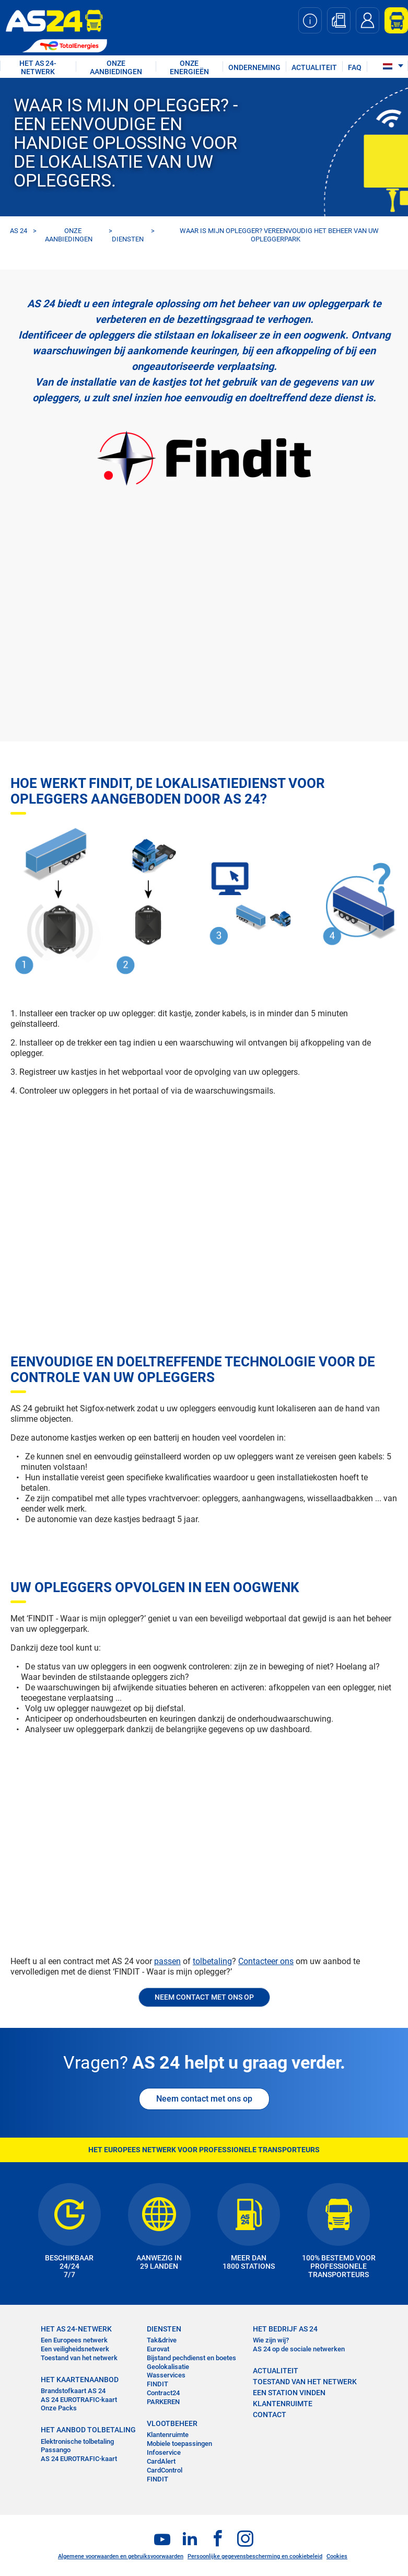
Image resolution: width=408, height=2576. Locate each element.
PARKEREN (163, 2402)
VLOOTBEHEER (172, 2423)
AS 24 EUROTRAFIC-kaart (79, 2400)
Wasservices (166, 2375)
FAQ (355, 67)
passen (167, 1961)
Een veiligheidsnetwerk (75, 2349)
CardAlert (161, 2461)
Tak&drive (162, 2340)
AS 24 (18, 231)
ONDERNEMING (254, 67)
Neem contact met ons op (204, 2099)
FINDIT (157, 2384)
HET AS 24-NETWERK (37, 67)
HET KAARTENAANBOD (80, 2379)
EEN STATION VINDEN (289, 2392)
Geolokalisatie (168, 2367)
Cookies (337, 2556)
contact (269, 2414)
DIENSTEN (128, 239)
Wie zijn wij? (271, 2340)
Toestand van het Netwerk (305, 2381)
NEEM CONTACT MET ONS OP (204, 1997)
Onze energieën (189, 67)
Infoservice (164, 2452)
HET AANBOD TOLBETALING (88, 2430)
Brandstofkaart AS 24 (73, 2391)
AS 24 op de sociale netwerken (299, 2349)
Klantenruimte (168, 2435)
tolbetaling (212, 1961)
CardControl (164, 2470)
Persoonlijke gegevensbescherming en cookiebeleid (255, 2556)
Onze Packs (59, 2408)
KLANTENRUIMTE (282, 2403)
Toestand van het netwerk (79, 2358)
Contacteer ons (266, 1961)
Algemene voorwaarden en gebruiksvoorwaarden (120, 2556)
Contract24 (163, 2393)
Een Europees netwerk (74, 2340)
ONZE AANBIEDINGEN (116, 67)
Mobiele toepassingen (179, 2443)
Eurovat (158, 2349)
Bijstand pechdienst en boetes (191, 2358)
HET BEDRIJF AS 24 (285, 2329)
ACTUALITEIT (314, 67)
